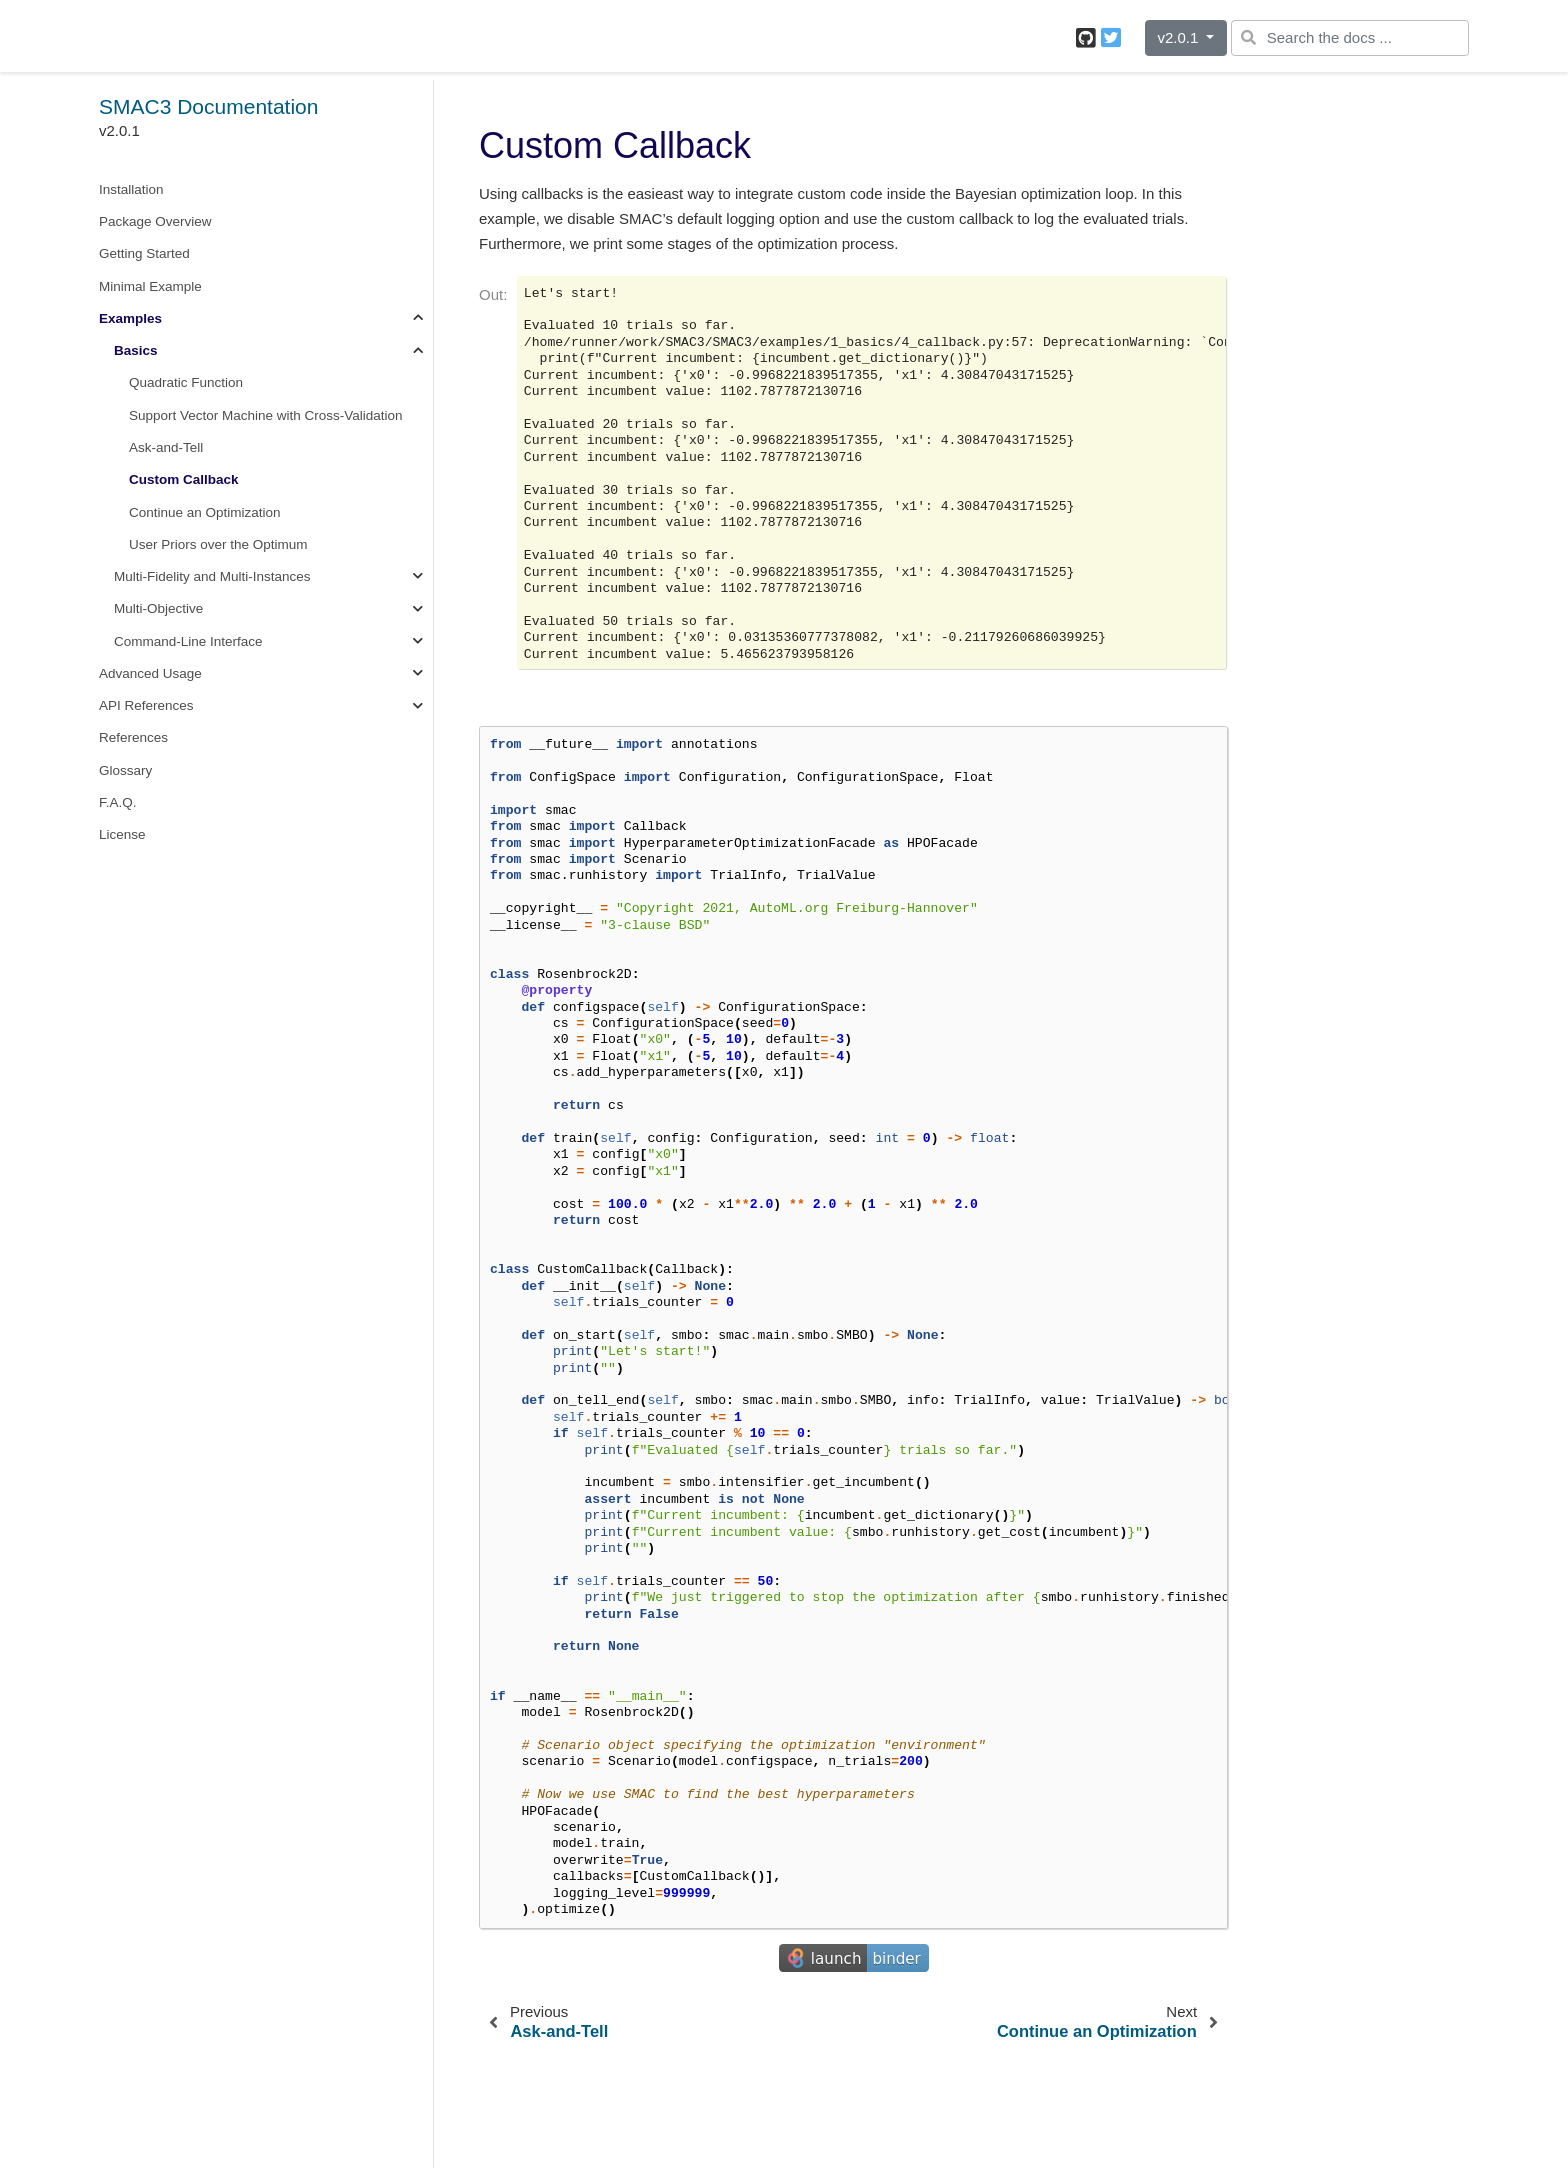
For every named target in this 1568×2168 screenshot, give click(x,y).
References (133, 737)
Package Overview (155, 221)
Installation (131, 189)
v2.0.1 (1179, 37)
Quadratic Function (186, 382)
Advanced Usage (150, 673)
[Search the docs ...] (1350, 38)
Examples (130, 318)
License (122, 834)
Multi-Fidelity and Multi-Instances (212, 576)
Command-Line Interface (188, 641)
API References (146, 705)
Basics (136, 350)
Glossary (125, 770)
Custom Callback (184, 479)
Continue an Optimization (205, 512)
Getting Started (144, 253)
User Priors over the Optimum (218, 544)
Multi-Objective (158, 608)
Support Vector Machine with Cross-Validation (266, 415)
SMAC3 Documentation (208, 106)
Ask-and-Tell (166, 447)
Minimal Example (150, 286)
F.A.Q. (118, 802)
